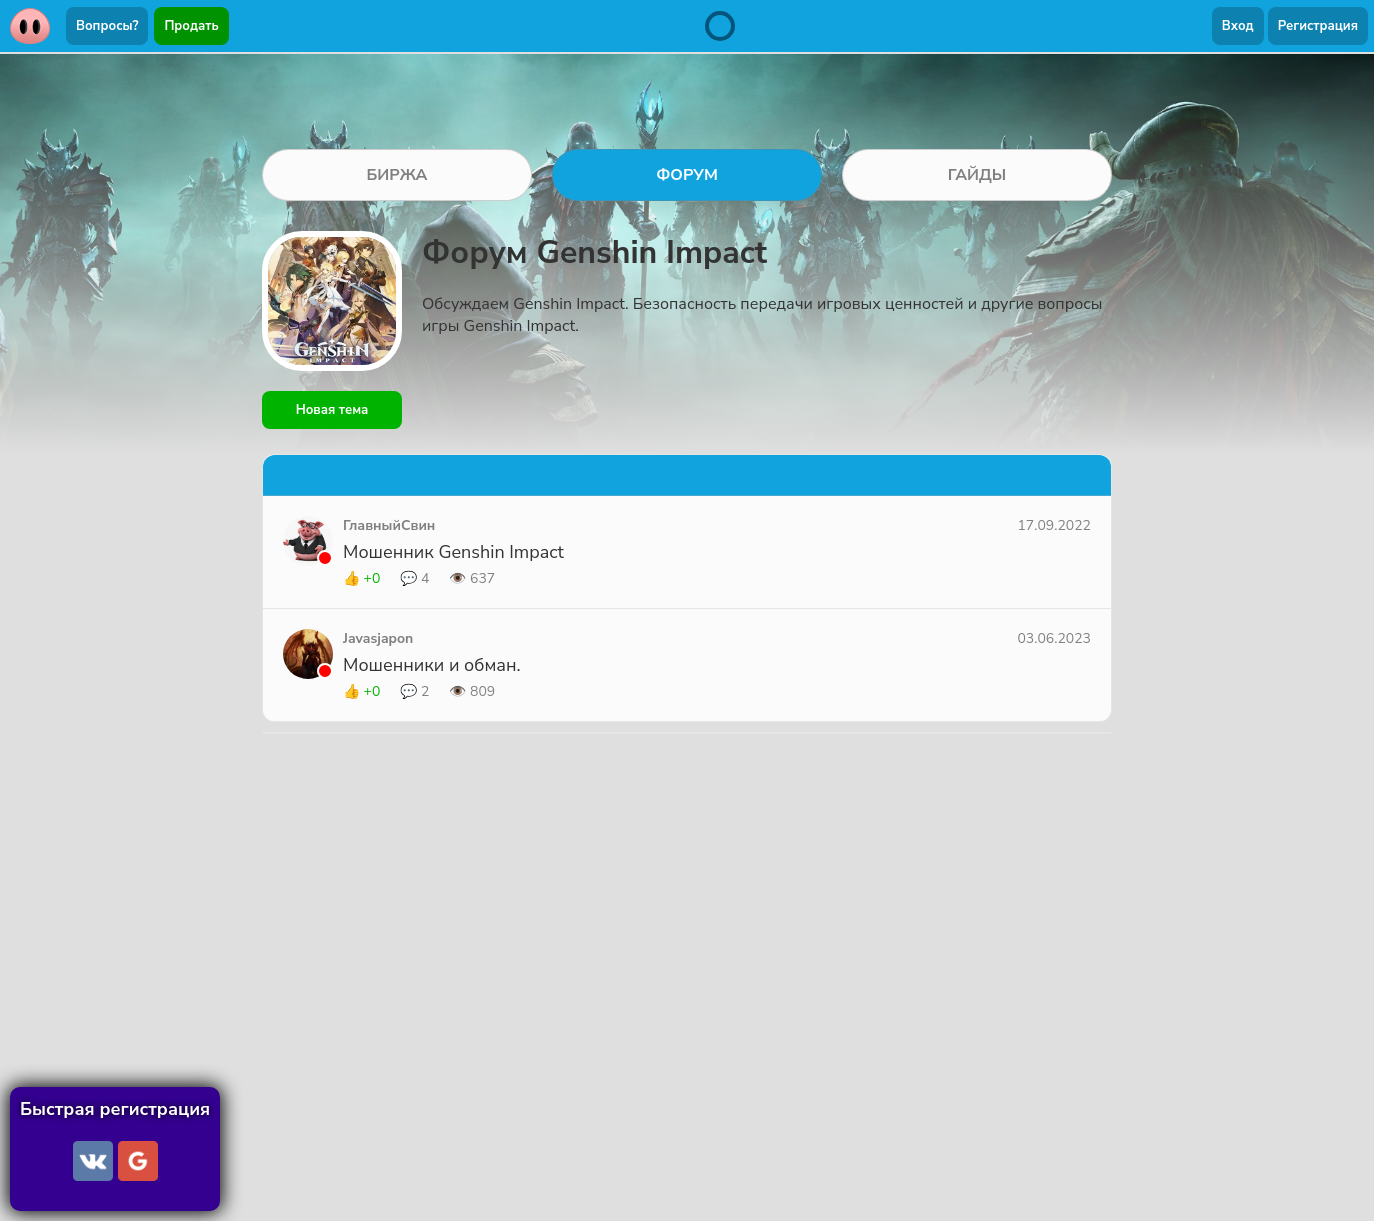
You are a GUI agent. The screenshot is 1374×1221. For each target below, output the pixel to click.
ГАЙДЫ (977, 175)
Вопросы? (107, 26)
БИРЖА (396, 175)
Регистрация (1318, 26)
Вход (1238, 26)
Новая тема (332, 410)
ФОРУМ (687, 175)
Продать (191, 26)
